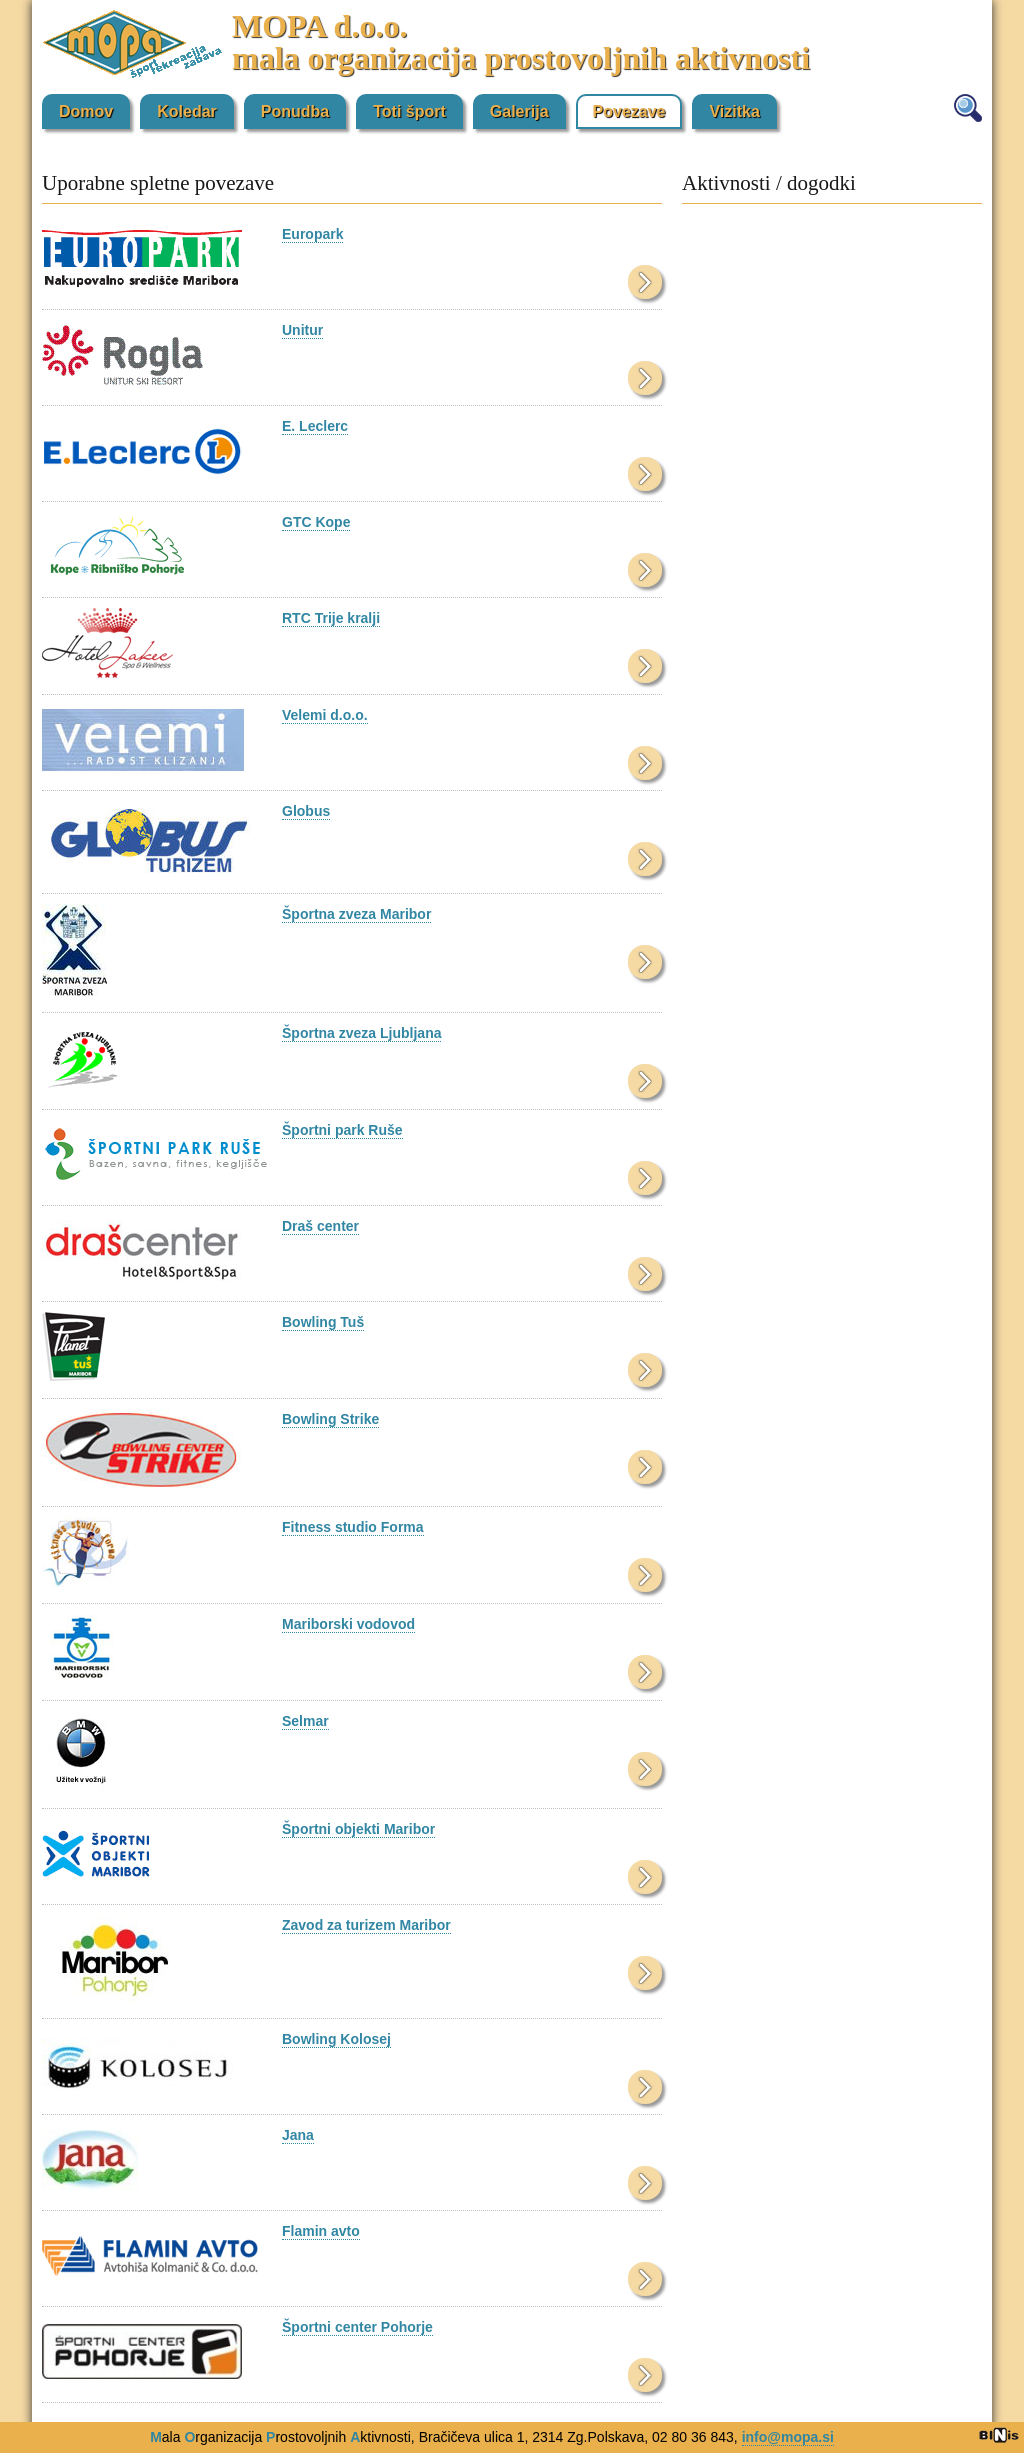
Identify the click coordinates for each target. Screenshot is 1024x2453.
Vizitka (734, 111)
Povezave (629, 111)
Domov (86, 111)
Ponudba (295, 111)
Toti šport (409, 111)
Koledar (187, 111)
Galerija (519, 111)
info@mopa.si (788, 2437)
